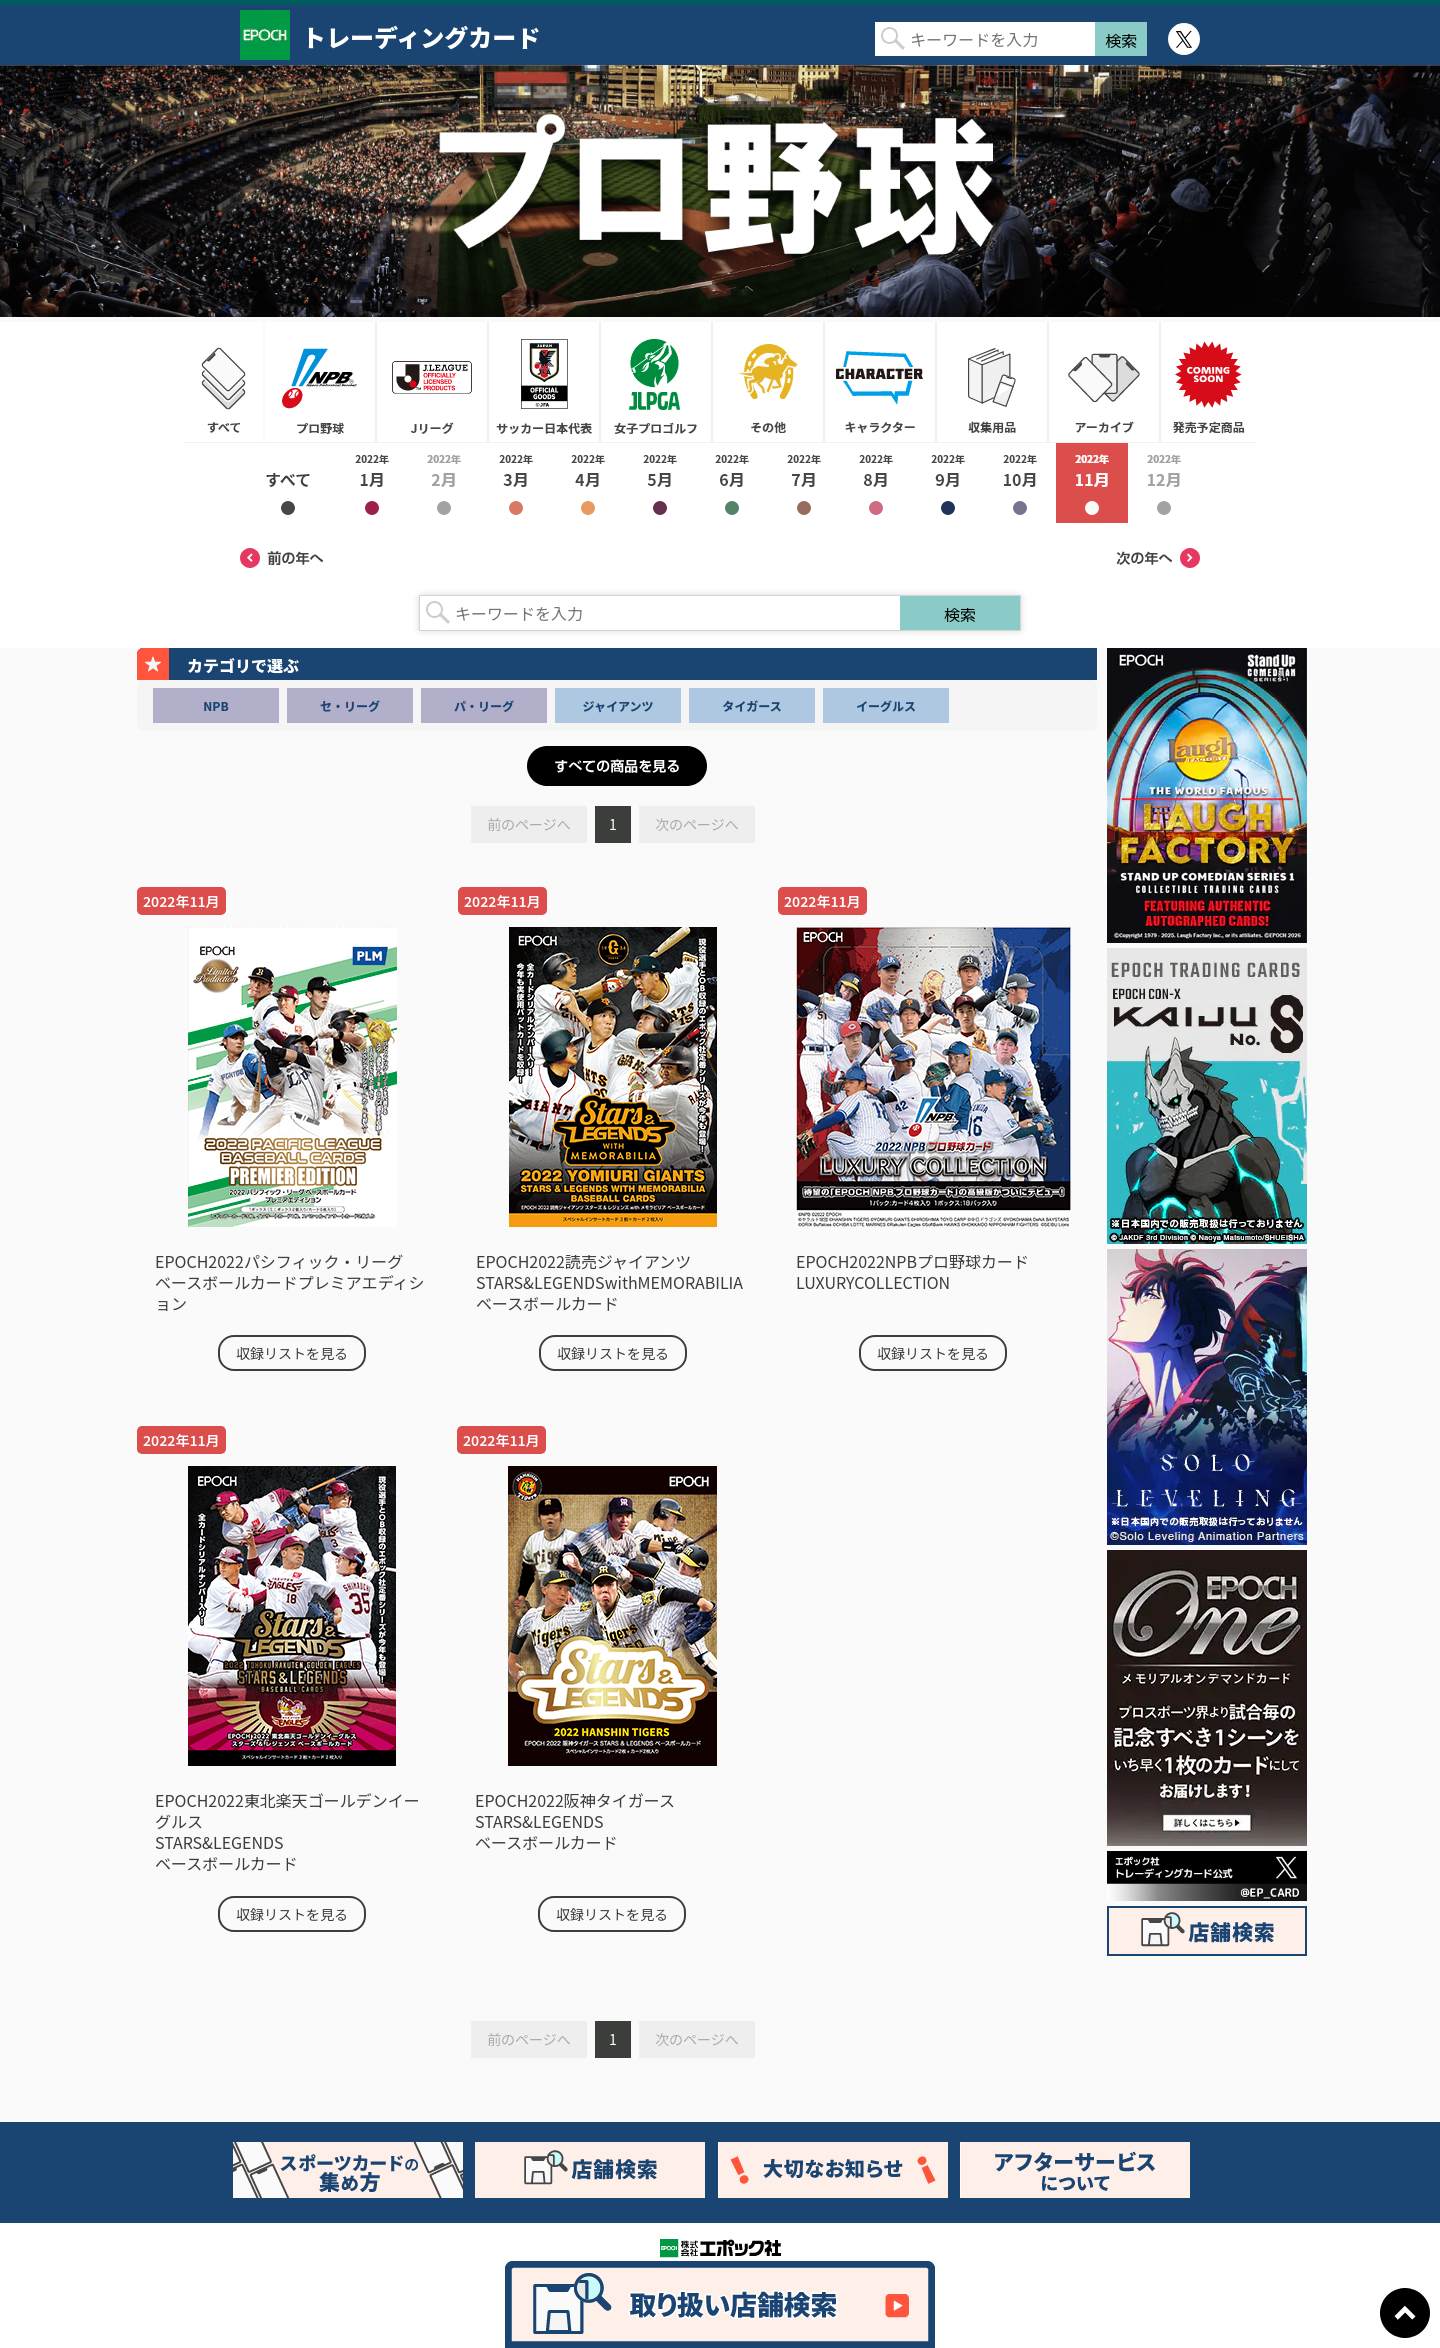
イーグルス (886, 705)
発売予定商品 (1208, 382)
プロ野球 (320, 382)
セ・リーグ (350, 705)
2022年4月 (588, 483)
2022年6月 (732, 483)
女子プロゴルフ (656, 382)
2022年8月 (876, 483)
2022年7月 (804, 483)
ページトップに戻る (1405, 2313)
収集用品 (992, 382)
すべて (224, 382)
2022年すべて (288, 483)
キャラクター (880, 382)
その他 (768, 382)
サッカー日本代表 (544, 382)
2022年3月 (516, 483)
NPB (215, 705)
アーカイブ (1104, 382)
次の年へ (1158, 558)
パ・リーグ (484, 705)
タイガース (751, 705)
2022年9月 (948, 483)
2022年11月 (1092, 483)
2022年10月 (1020, 483)
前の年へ (282, 558)
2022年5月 (660, 483)
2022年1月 (372, 483)
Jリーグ (432, 382)
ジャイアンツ (618, 705)
